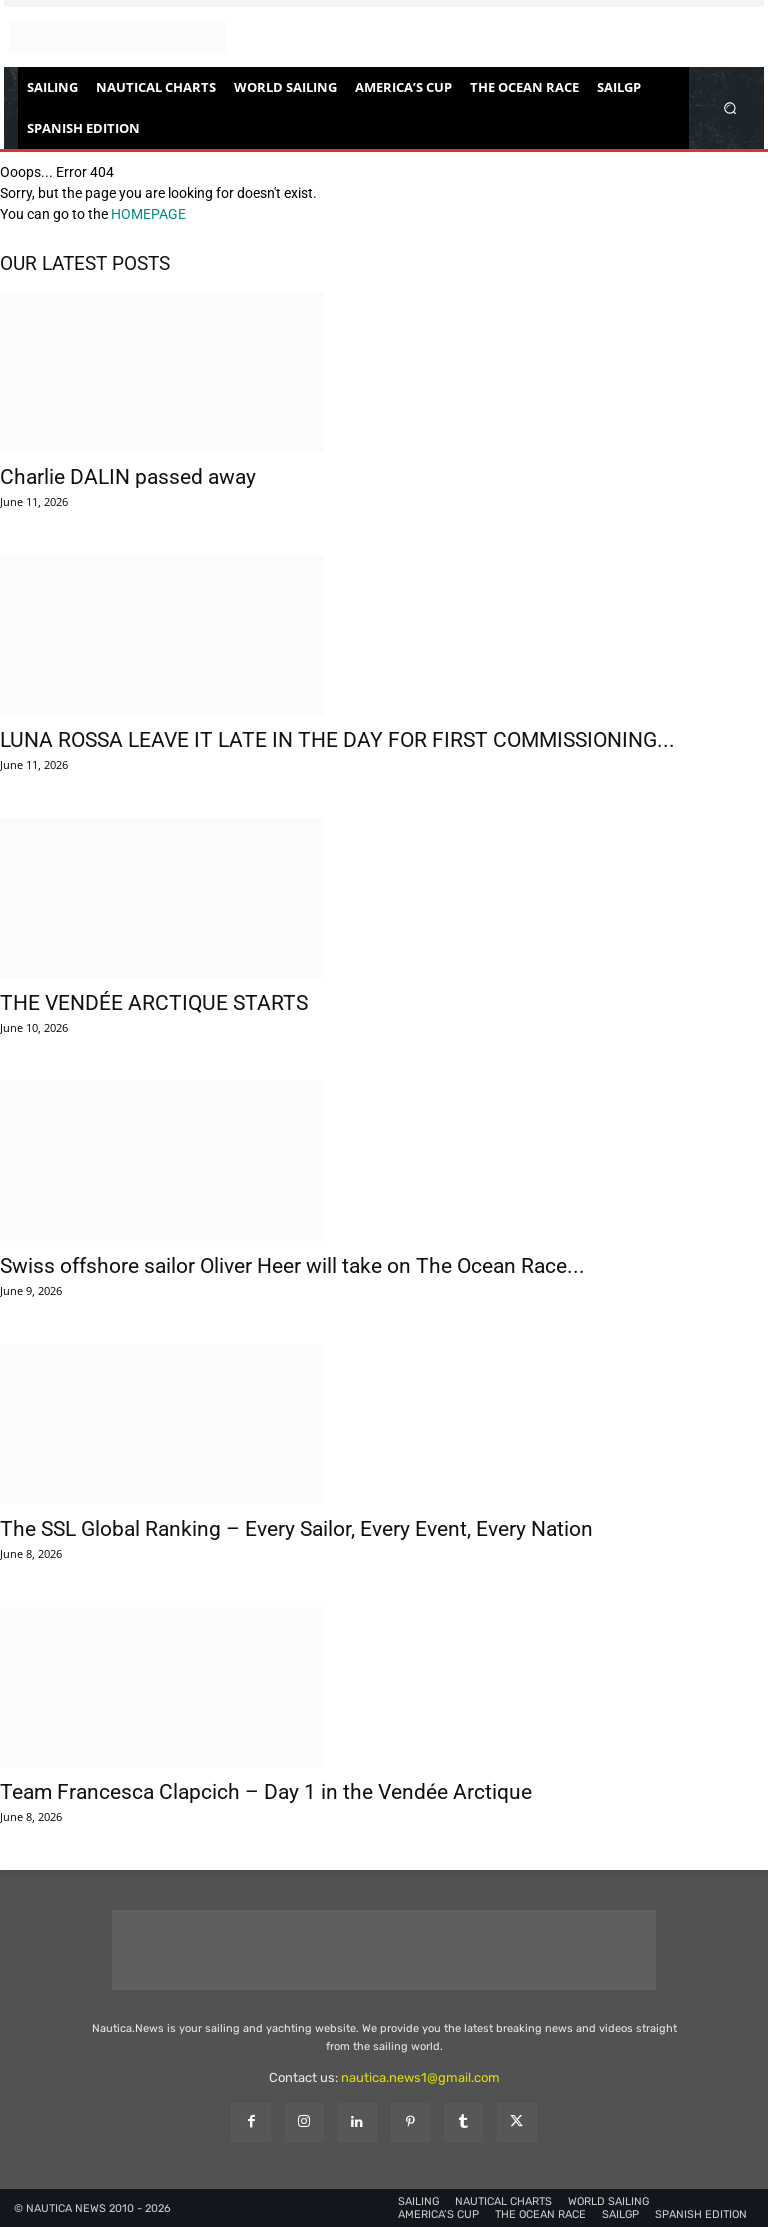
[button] (730, 107)
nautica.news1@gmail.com (420, 2077)
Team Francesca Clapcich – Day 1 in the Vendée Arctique (266, 1792)
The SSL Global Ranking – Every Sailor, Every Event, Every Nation (296, 1529)
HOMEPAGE (148, 214)
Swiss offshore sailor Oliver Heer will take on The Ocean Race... (292, 1266)
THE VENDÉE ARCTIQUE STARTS (154, 1003)
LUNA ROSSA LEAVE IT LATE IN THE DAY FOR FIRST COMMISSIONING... (337, 740)
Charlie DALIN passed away (128, 477)
